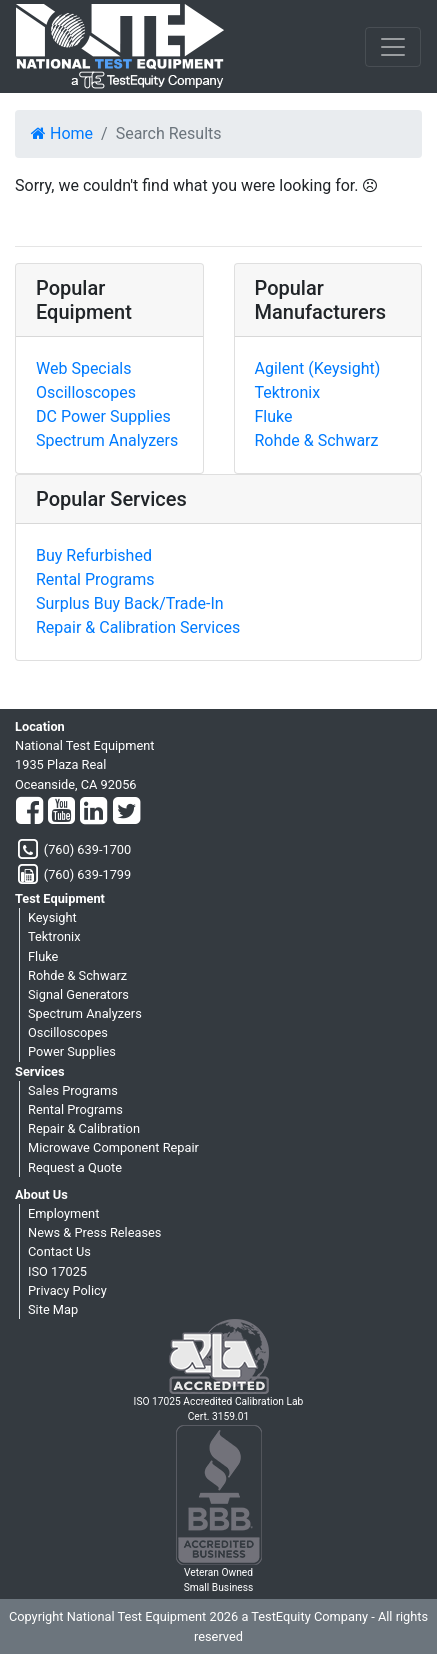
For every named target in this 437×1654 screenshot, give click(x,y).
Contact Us (59, 1251)
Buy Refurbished (94, 555)
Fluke (274, 416)
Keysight (52, 917)
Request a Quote (75, 1167)
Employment (63, 1213)
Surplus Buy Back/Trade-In (130, 603)
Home (62, 133)
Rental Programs (95, 579)
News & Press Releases (94, 1232)
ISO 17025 (57, 1271)
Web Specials (83, 368)
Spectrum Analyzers (107, 440)
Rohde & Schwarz (317, 440)
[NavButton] (393, 47)
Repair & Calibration (84, 1128)
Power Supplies (72, 1051)
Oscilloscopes (86, 392)
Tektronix (288, 392)
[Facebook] (29, 812)
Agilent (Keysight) (318, 368)
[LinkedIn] (93, 812)
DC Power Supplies (103, 416)
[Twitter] (126, 812)
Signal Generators (78, 994)
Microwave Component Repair (113, 1147)
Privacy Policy (67, 1290)
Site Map (53, 1309)
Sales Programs (73, 1090)
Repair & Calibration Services (138, 627)
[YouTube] (61, 812)
